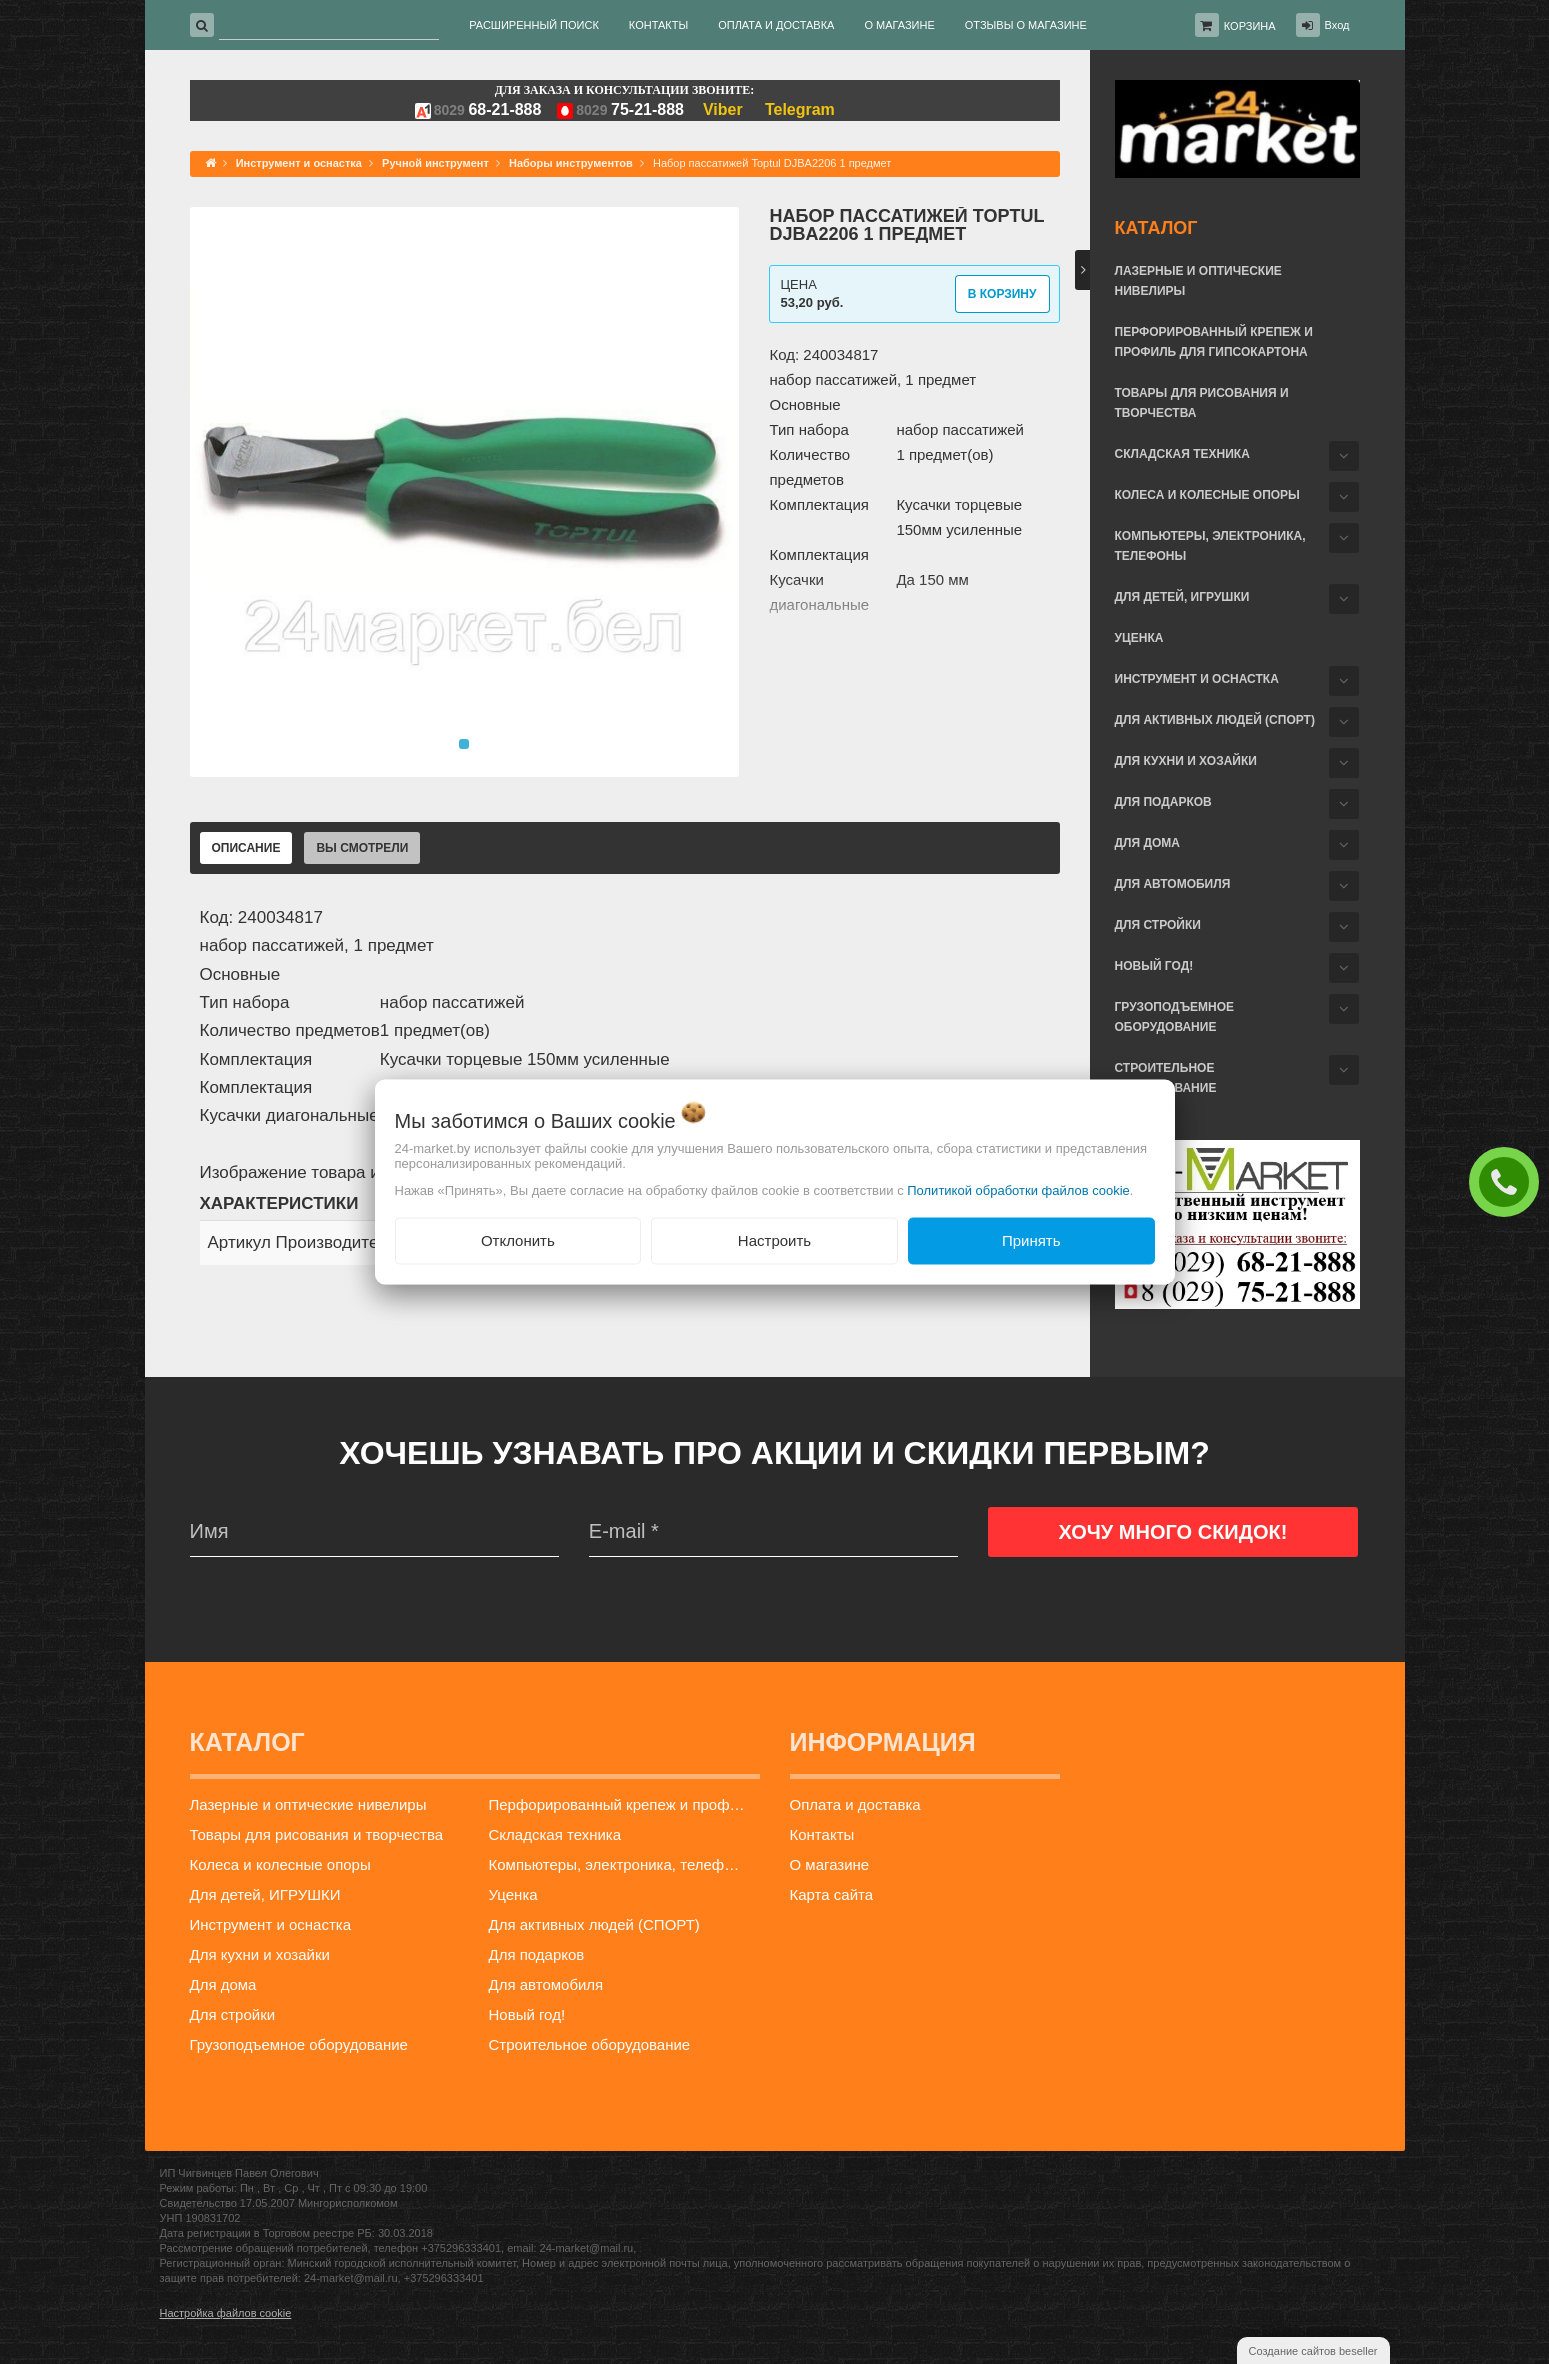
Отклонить (518, 1240)
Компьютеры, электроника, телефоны (1210, 546)
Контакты (822, 1834)
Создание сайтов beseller (1313, 2351)
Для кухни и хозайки (1186, 761)
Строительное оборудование (1166, 1078)
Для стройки (1158, 925)
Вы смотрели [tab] (362, 848)
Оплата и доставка (855, 1804)
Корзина (1250, 26)
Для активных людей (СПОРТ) (1215, 720)
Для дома (1147, 843)
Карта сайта (832, 1894)
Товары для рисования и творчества (1202, 403)
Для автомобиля (1173, 884)
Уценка (1139, 638)
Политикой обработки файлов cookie (1018, 1190)
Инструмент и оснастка (1197, 679)
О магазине (830, 1864)
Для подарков (1163, 802)
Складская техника (1182, 454)
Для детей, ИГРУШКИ (1182, 597)
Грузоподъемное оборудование (1175, 1017)
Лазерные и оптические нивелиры (1198, 281)
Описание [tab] (246, 848)
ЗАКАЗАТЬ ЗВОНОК (1509, 1181)
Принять (1031, 1240)
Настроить (774, 1240)
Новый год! (1154, 966)
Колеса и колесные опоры (1207, 495)
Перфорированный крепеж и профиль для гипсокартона (1214, 342)
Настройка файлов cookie (226, 2313)
